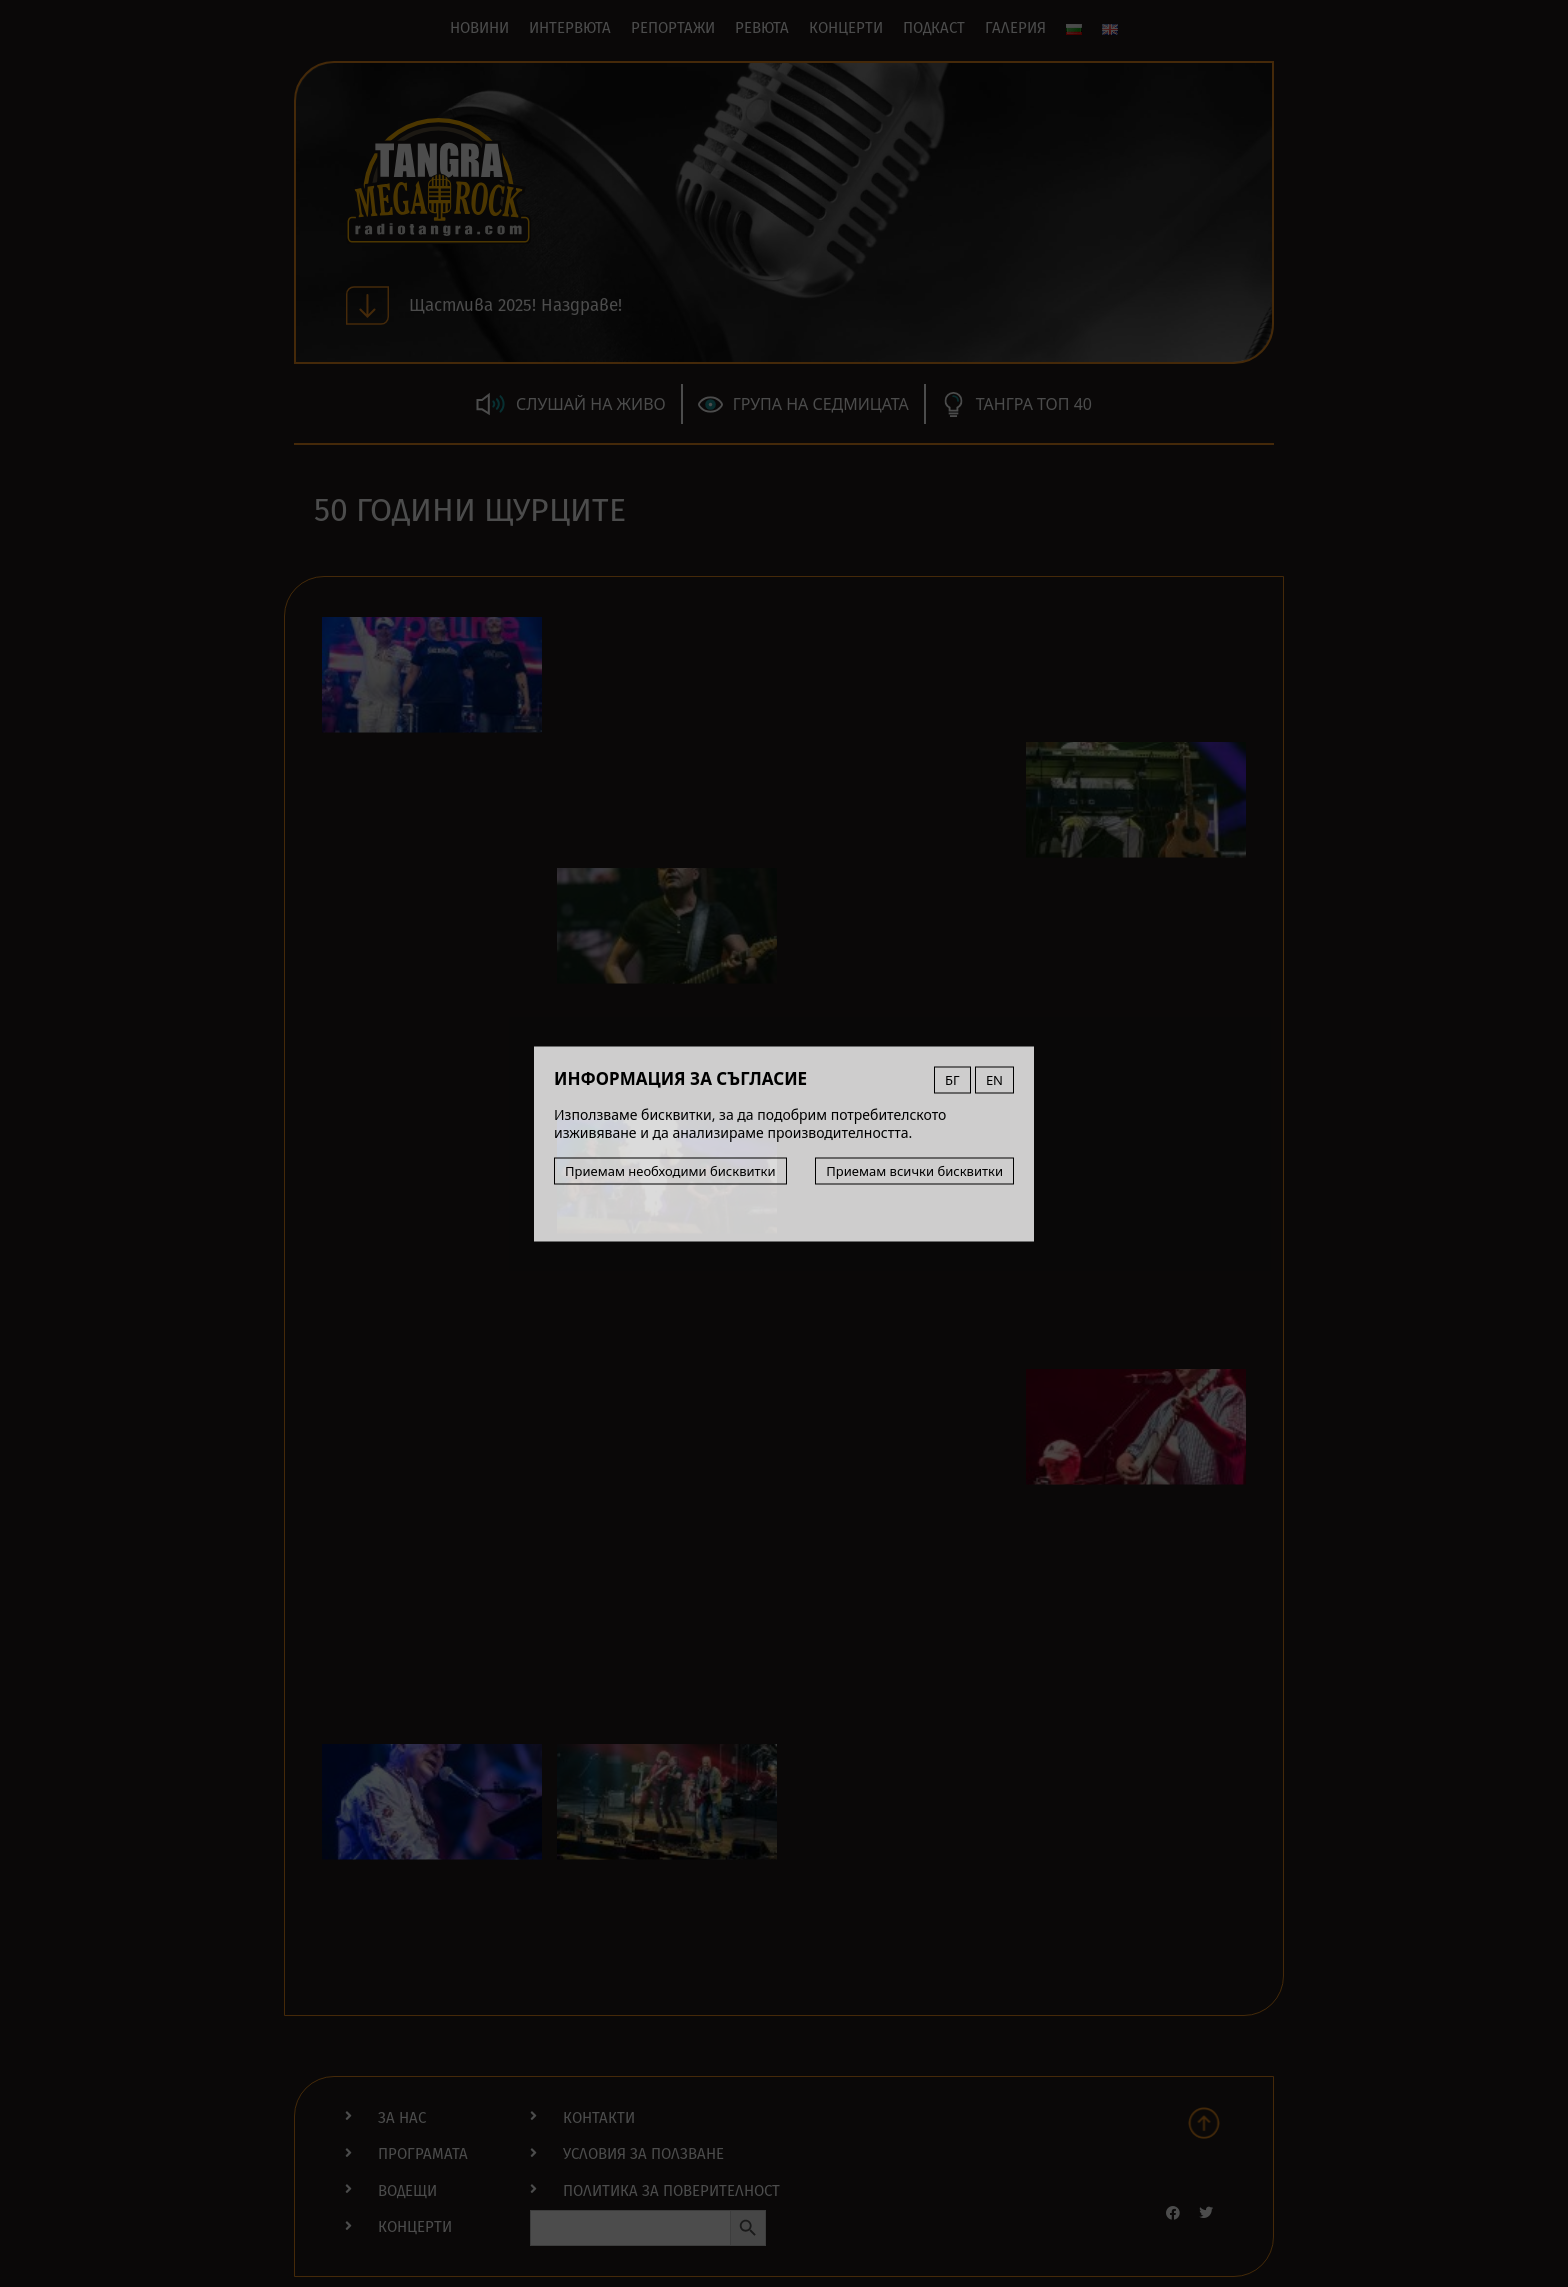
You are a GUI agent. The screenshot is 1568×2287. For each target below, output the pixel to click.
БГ (952, 1079)
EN (994, 1079)
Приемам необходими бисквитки (670, 1170)
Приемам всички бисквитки (914, 1170)
